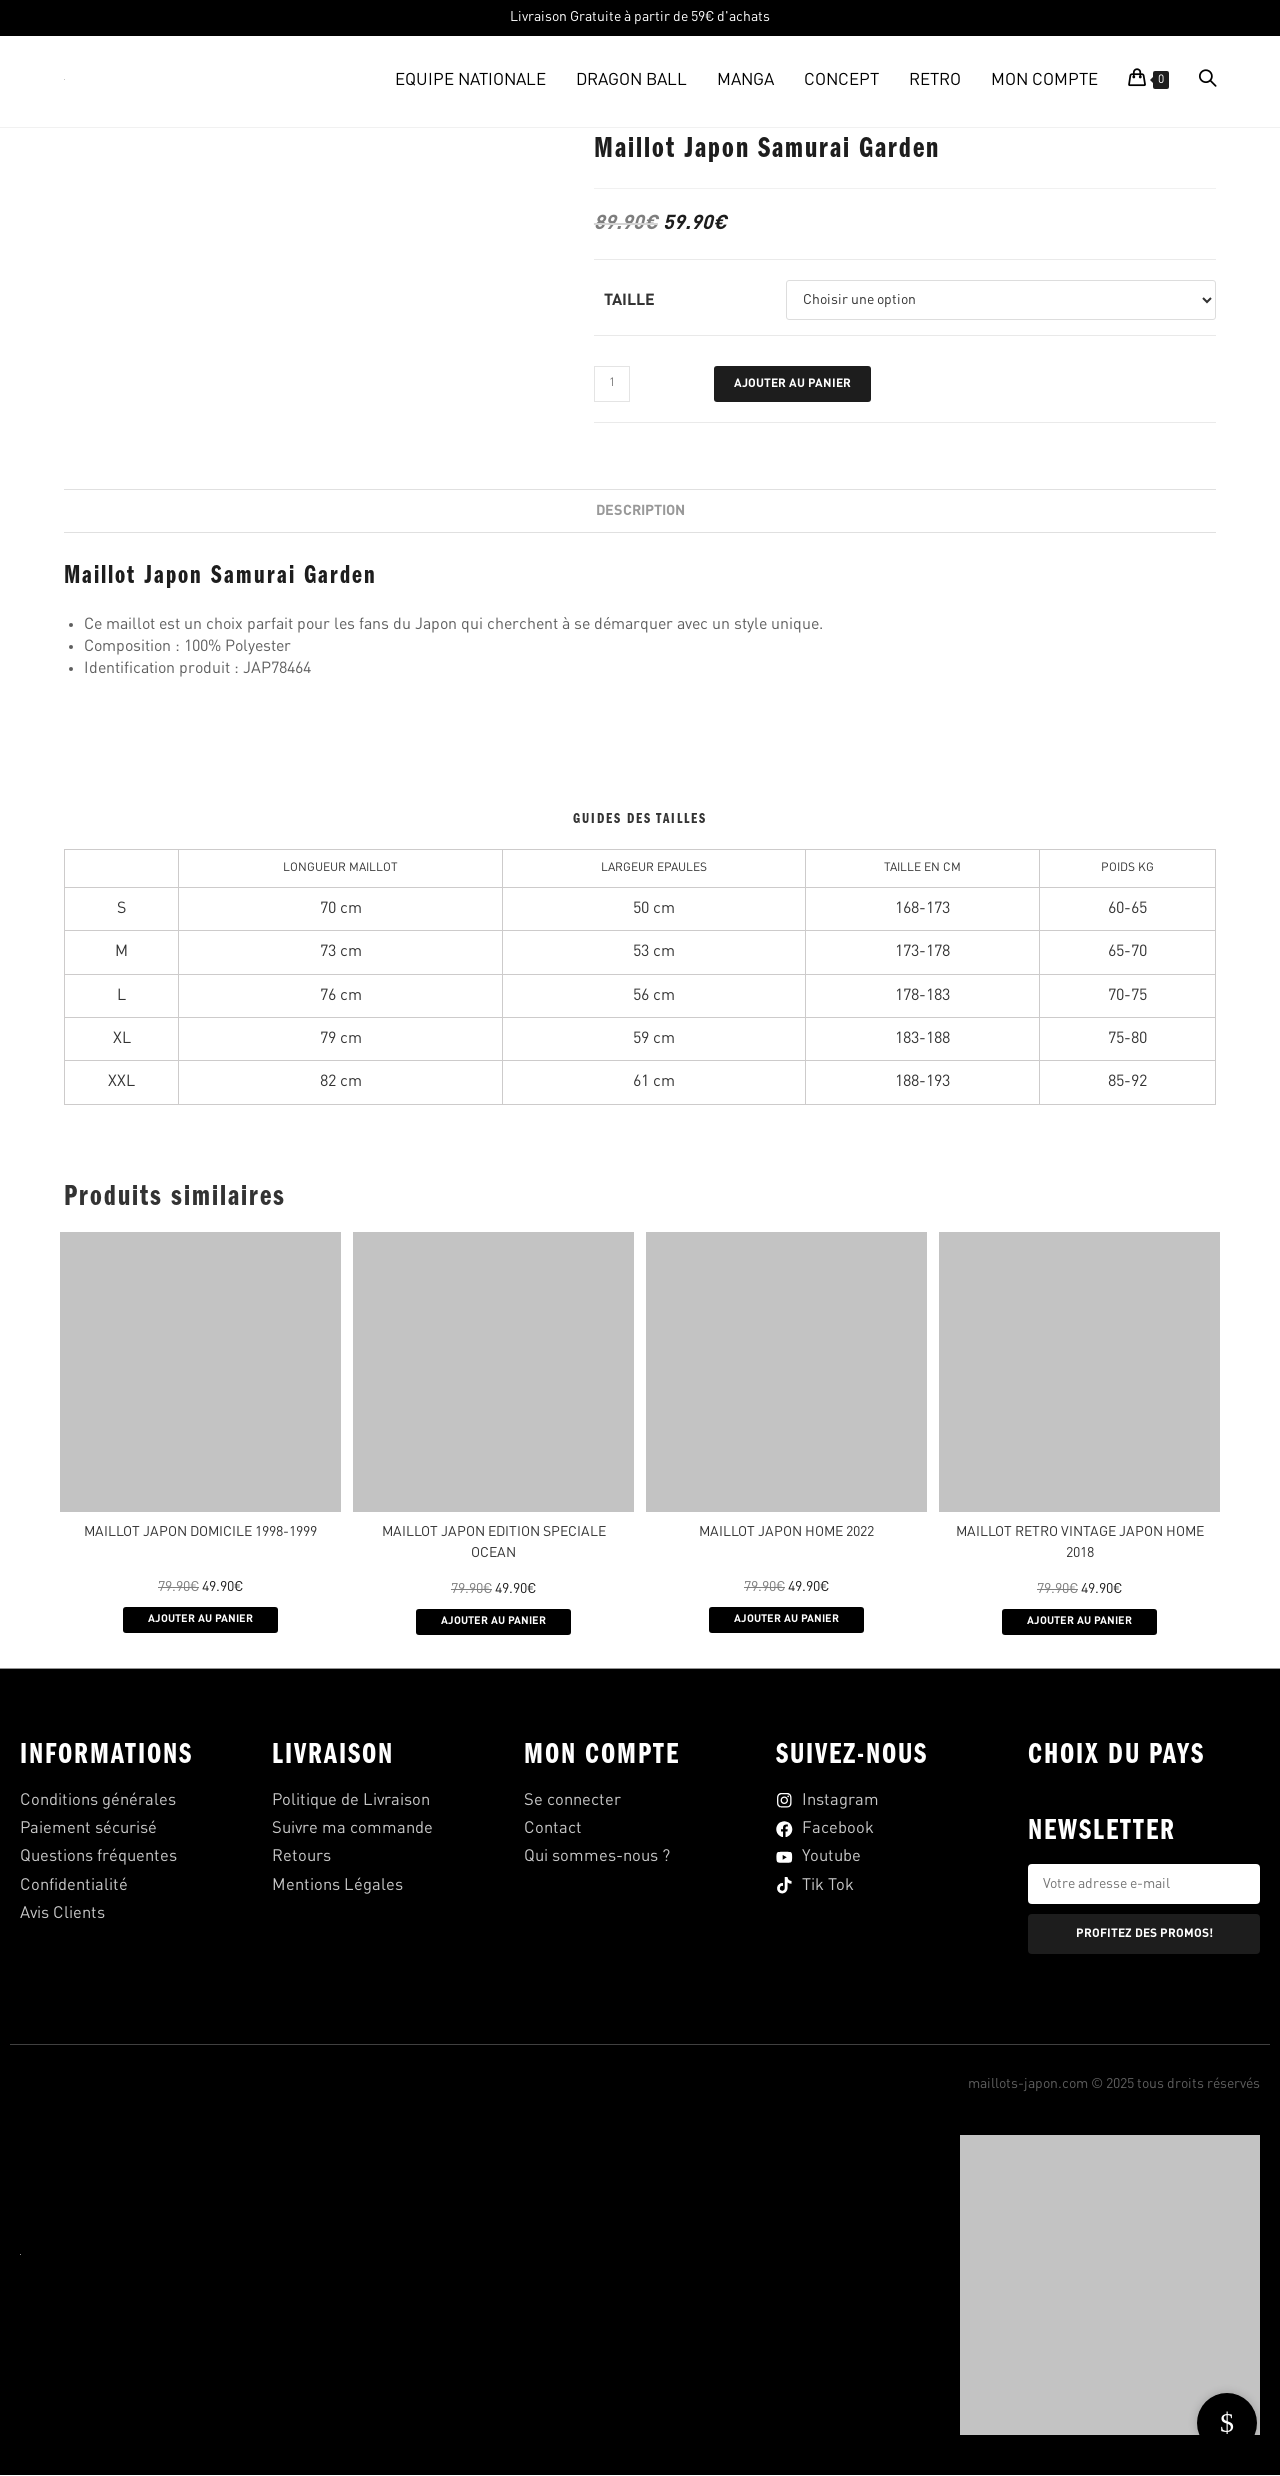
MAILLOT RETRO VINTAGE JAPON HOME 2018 (1080, 1542)
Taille (629, 301)
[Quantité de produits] (612, 384)
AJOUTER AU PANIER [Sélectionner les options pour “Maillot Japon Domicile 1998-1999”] (200, 1621)
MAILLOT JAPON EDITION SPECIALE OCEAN (494, 1542)
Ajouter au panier (792, 384)
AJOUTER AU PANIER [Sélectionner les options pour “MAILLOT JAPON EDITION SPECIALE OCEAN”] (493, 1623)
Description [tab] (640, 511)
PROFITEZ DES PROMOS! (1144, 1936)
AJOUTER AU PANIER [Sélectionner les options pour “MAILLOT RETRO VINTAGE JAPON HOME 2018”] (1079, 1623)
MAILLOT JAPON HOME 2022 (786, 1532)
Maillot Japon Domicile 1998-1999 (200, 1532)
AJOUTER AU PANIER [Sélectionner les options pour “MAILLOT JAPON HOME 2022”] (786, 1621)
